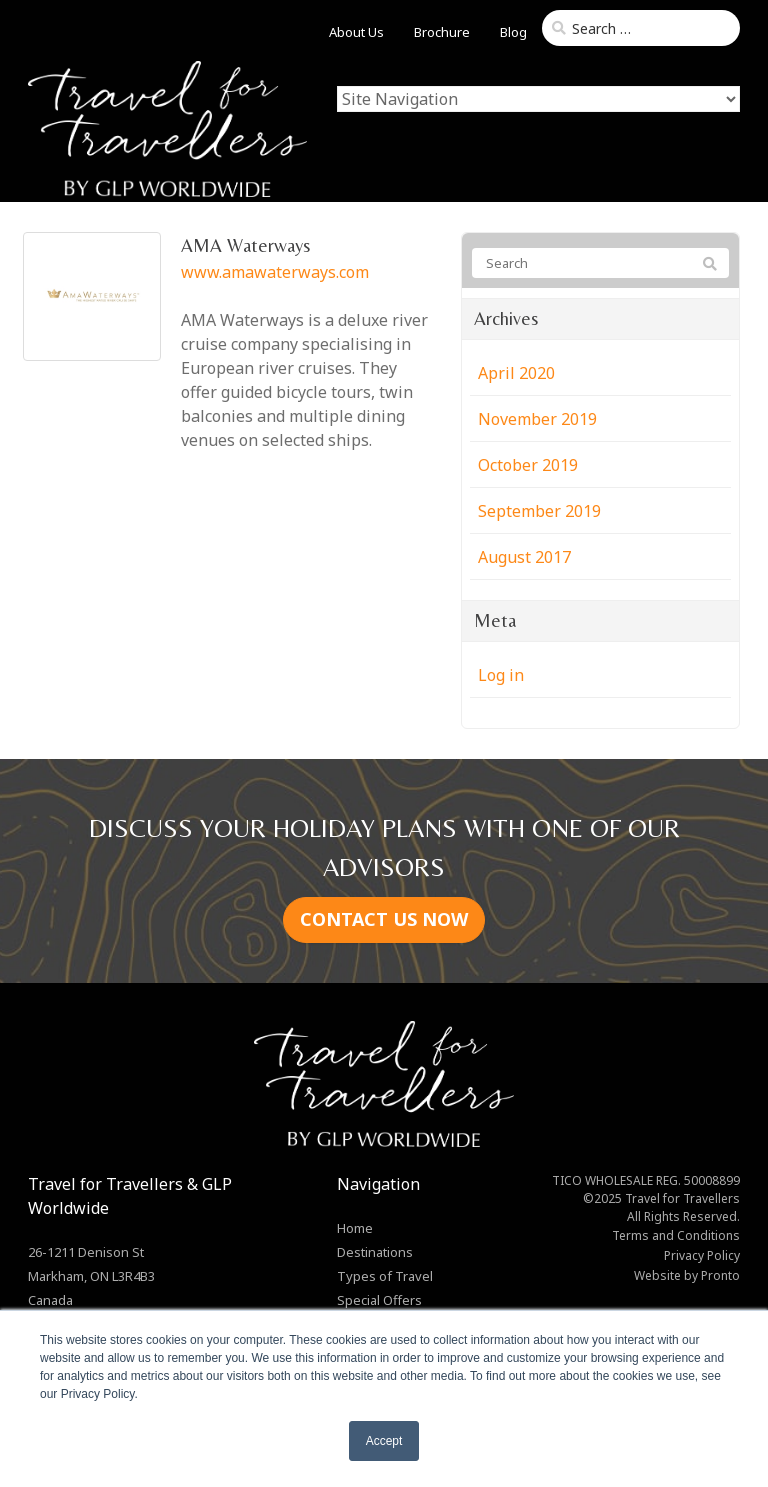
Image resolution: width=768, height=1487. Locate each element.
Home (355, 1228)
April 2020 (516, 373)
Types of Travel (385, 1276)
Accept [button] (384, 1441)
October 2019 (528, 465)
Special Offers (379, 1300)
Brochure (442, 32)
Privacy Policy (702, 1255)
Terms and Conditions (676, 1235)
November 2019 (537, 419)
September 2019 (539, 511)
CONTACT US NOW (384, 919)
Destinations (375, 1252)
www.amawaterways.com (275, 272)
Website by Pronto (687, 1275)
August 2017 (524, 557)
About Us (356, 32)
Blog (513, 32)
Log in (501, 675)
